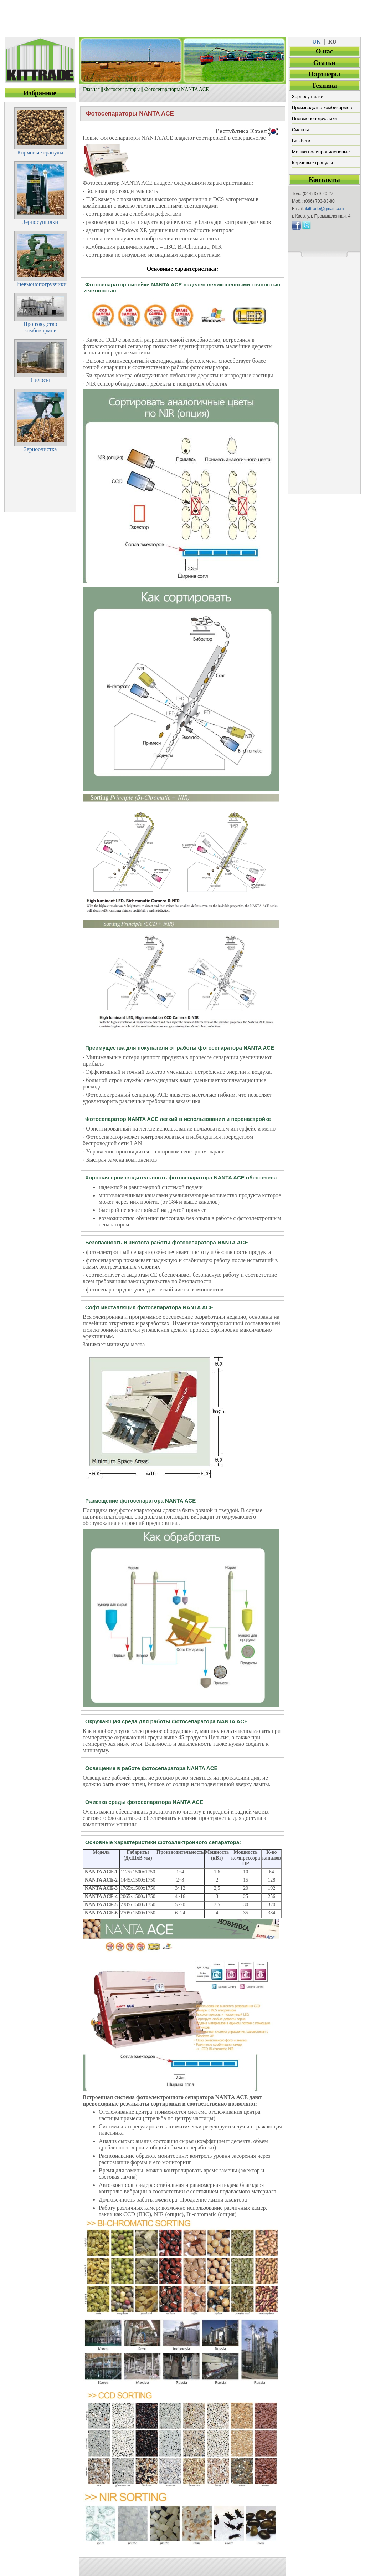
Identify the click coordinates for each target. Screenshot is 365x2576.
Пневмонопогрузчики (314, 118)
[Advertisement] (182, 16)
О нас (324, 51)
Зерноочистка (40, 449)
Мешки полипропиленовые (321, 151)
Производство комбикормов (322, 107)
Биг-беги (301, 140)
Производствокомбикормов (40, 327)
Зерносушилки (307, 96)
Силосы (300, 129)
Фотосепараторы (122, 89)
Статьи (324, 62)
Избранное (40, 93)
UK (316, 42)
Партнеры (324, 74)
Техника (324, 85)
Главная (91, 89)
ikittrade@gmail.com (324, 208)
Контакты (324, 179)
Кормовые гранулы (312, 162)
